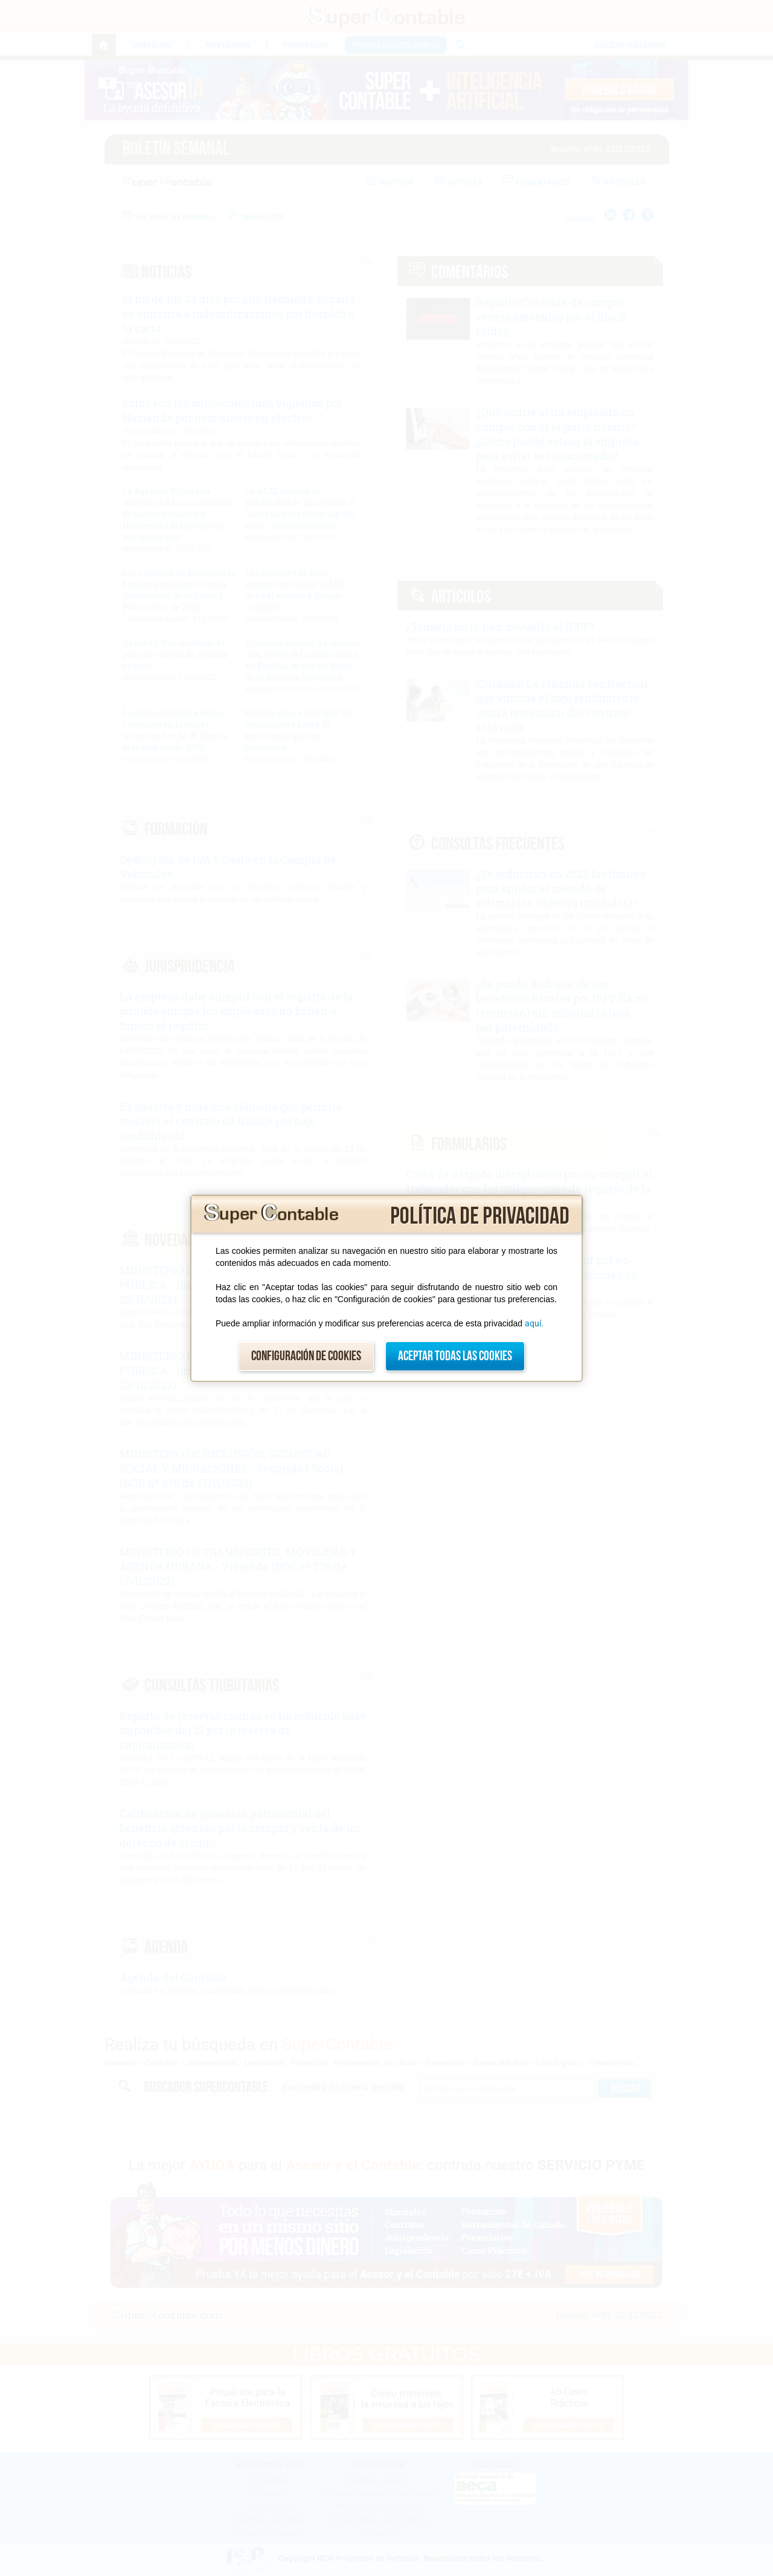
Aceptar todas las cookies (455, 1356)
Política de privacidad (479, 1216)
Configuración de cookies (306, 1356)
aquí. (534, 1323)
